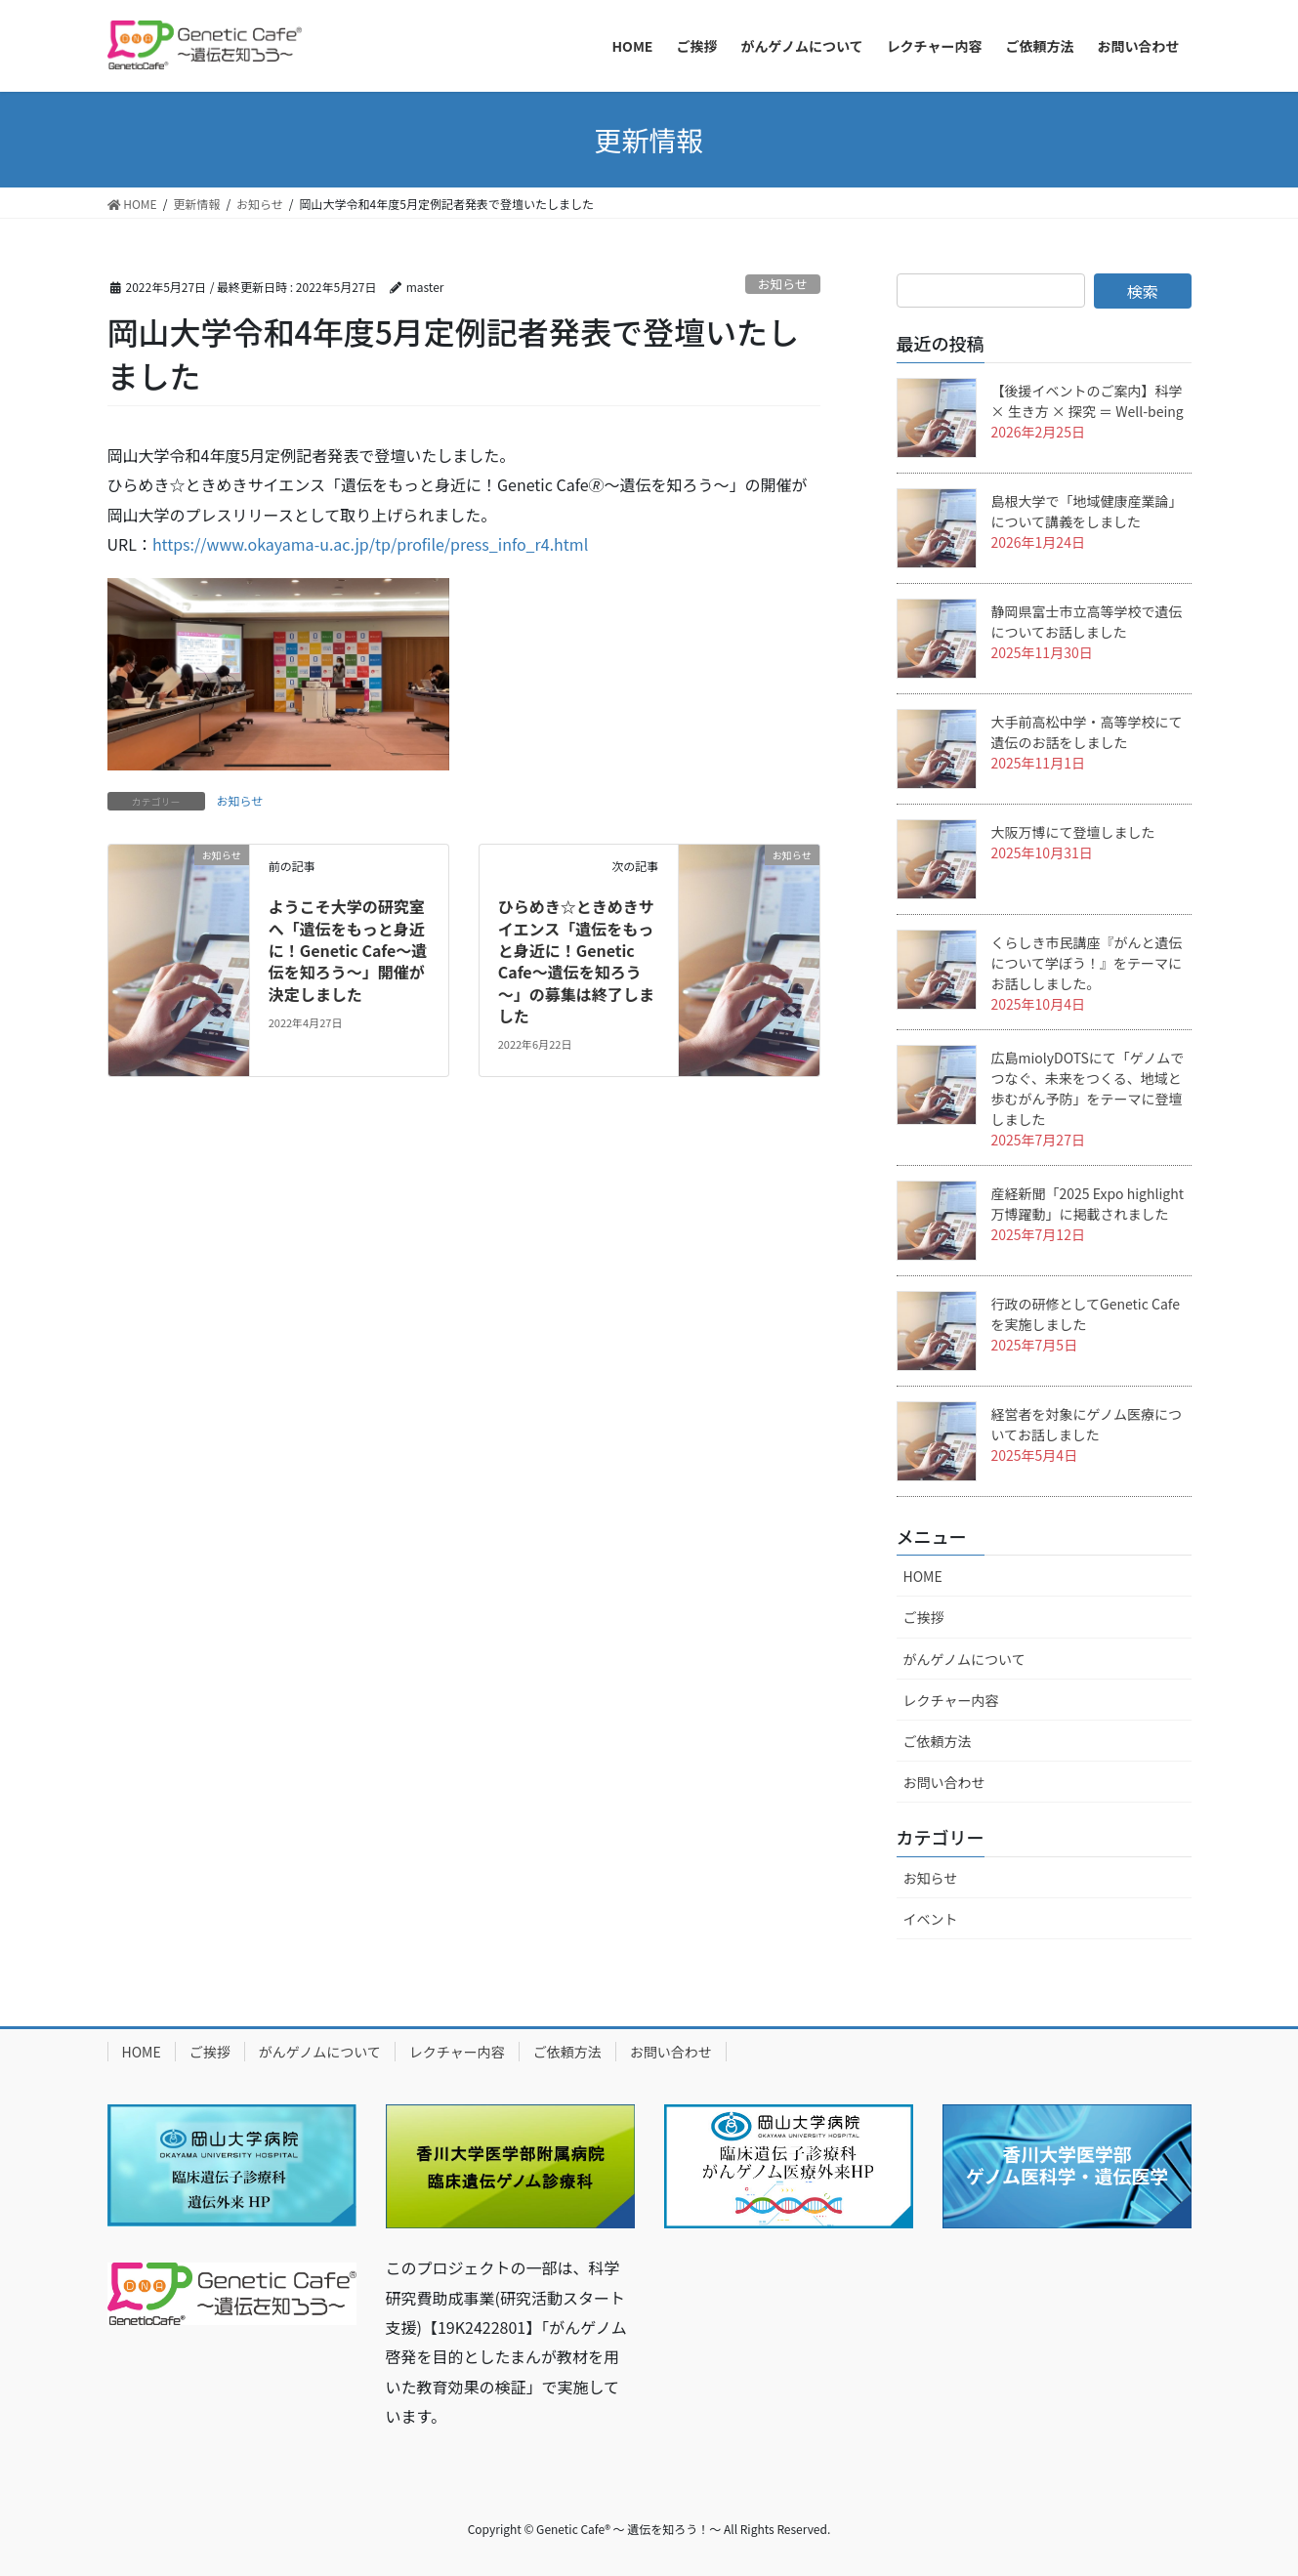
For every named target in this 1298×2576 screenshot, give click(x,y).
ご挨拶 (923, 1617)
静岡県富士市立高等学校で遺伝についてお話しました (1087, 622)
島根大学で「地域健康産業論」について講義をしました (1087, 511)
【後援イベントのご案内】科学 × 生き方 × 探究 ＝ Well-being (1087, 401)
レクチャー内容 (951, 1700)
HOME (922, 1576)
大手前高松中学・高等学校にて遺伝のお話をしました (1087, 732)
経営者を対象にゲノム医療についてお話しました (1087, 1424)
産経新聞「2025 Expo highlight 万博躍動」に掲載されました (1087, 1204)
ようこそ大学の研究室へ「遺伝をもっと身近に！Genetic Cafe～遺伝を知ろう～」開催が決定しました (348, 950)
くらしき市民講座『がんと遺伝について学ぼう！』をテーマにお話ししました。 (1087, 963)
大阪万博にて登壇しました (1073, 832)
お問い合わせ (944, 1782)
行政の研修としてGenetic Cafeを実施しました (1085, 1314)
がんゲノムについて (964, 1659)
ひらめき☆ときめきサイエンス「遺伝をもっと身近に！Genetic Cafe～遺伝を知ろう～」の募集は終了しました (576, 960)
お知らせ (783, 283)
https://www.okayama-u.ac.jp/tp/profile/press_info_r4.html (370, 544)
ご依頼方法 (937, 1741)
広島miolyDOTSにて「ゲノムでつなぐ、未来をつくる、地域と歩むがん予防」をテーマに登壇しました (1088, 1088)
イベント (930, 1919)
